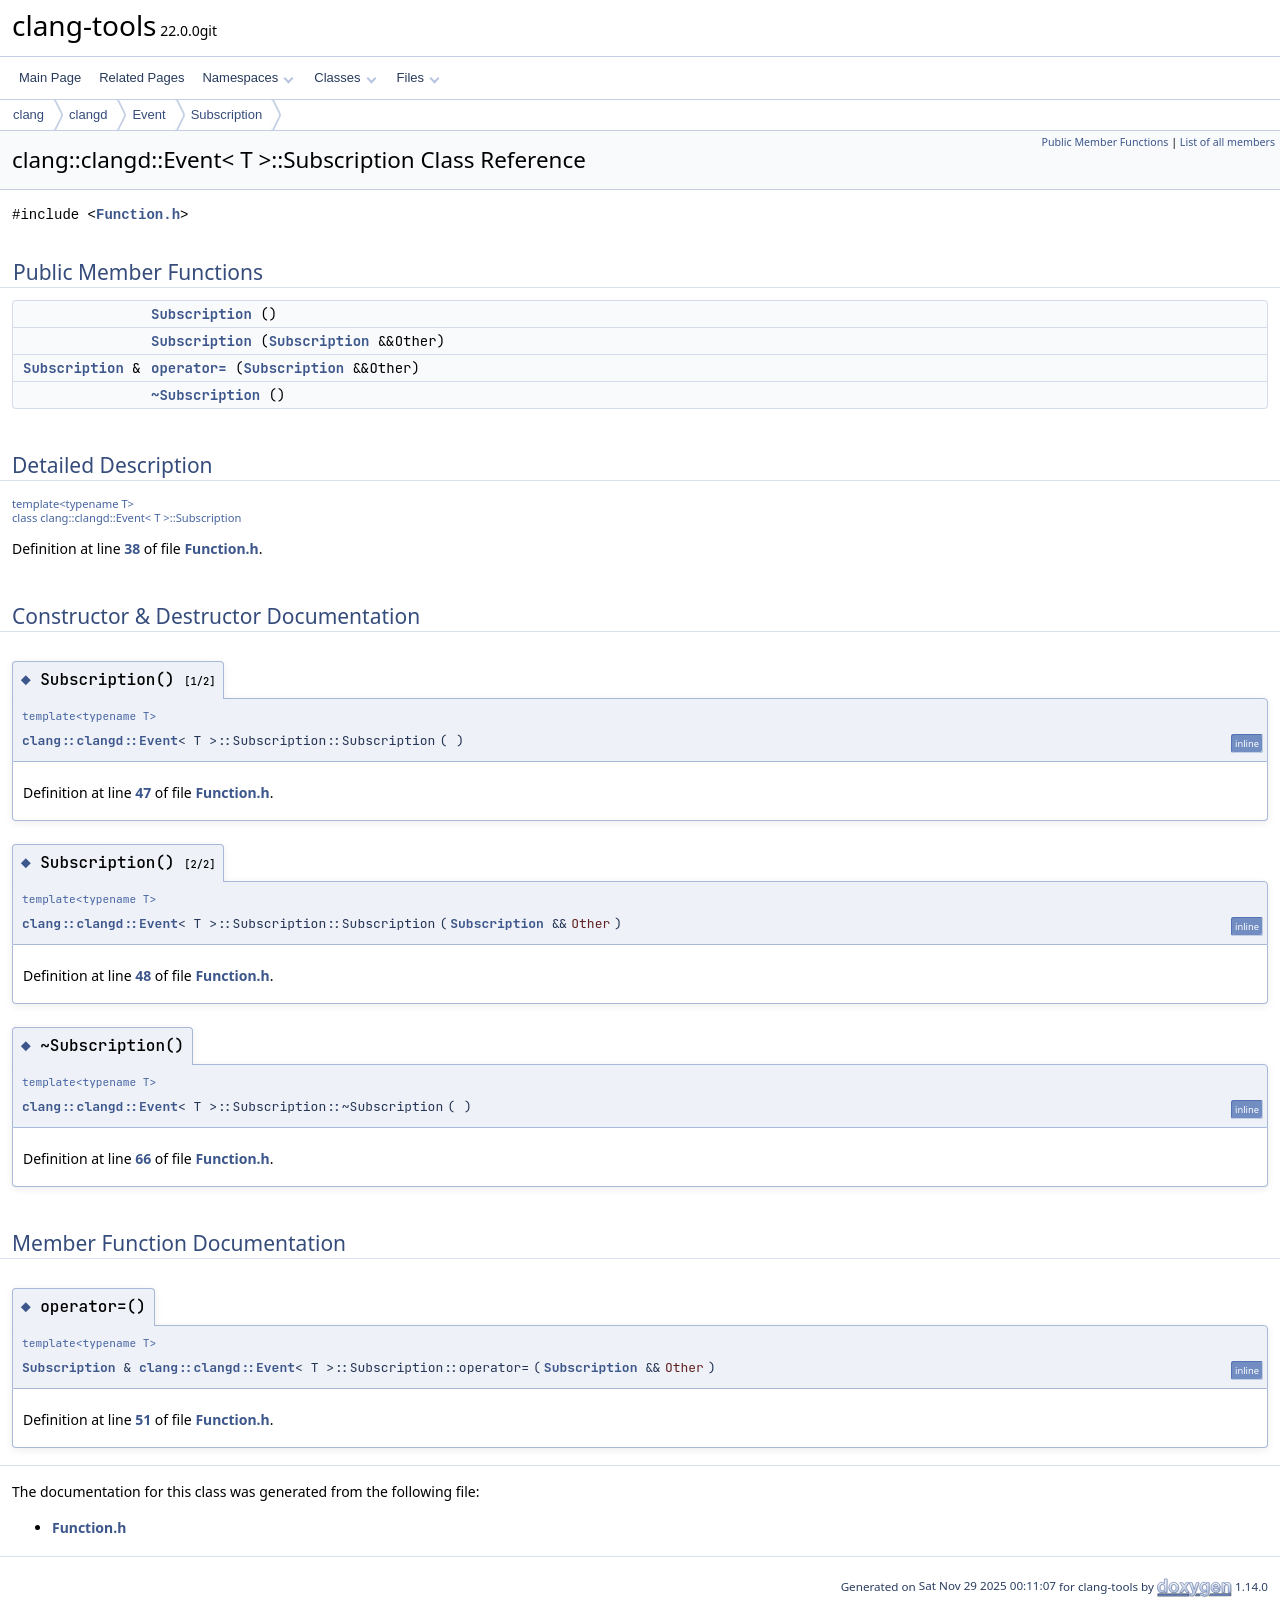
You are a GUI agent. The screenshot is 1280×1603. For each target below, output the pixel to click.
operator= (189, 368)
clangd (88, 114)
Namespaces (247, 77)
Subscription (227, 114)
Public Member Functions (1104, 142)
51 (143, 1419)
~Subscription (205, 395)
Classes (345, 77)
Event (148, 114)
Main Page (50, 77)
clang (28, 114)
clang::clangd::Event (100, 740)
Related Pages (141, 77)
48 (143, 975)
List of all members (1227, 142)
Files (418, 77)
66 (143, 1158)
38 (132, 548)
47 (143, 792)
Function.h (138, 214)
